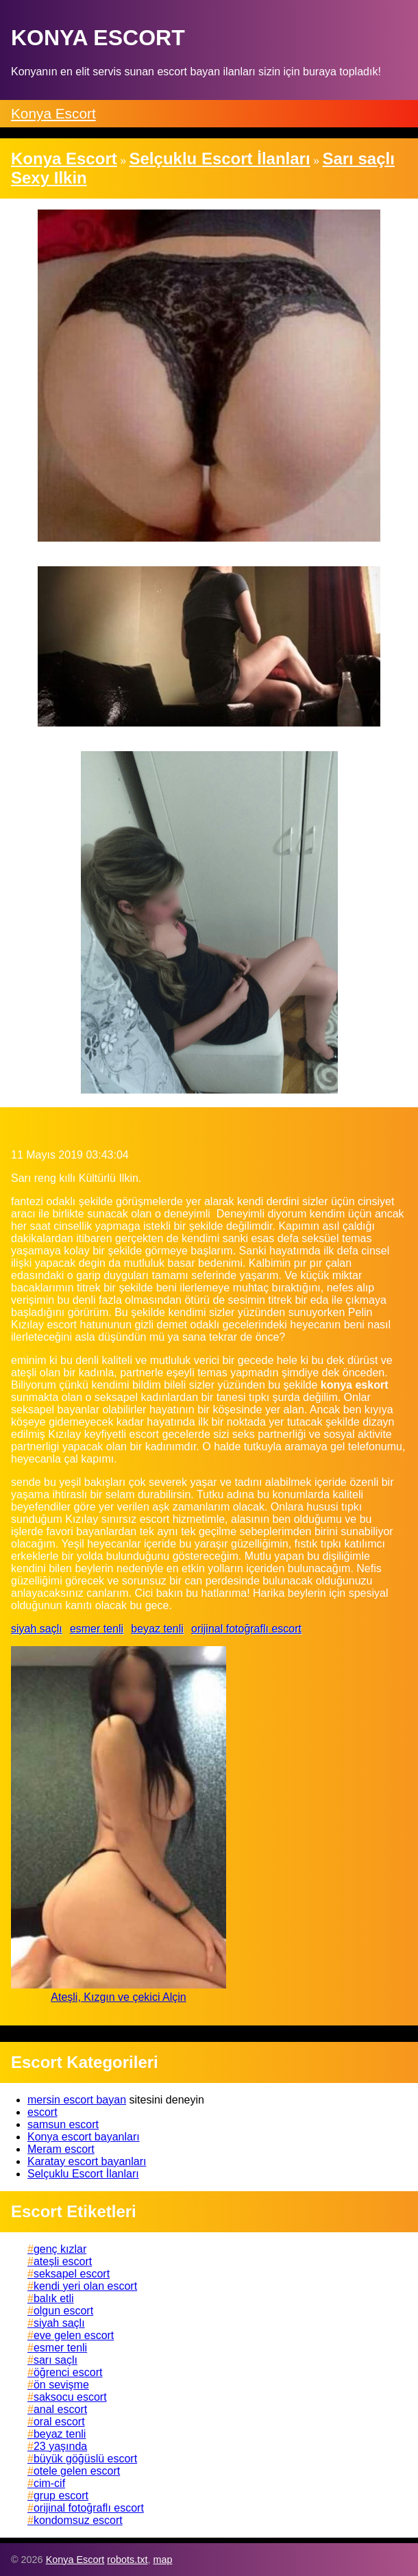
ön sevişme (61, 2384)
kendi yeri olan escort (85, 2286)
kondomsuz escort (78, 2520)
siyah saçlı (36, 1628)
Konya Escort (53, 113)
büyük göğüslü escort (85, 2458)
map (162, 2559)
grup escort (61, 2495)
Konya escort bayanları (83, 2137)
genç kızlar (60, 2249)
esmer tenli (96, 1628)
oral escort (59, 2421)
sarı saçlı (55, 2360)
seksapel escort (72, 2274)
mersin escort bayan (76, 2100)
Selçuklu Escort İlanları (83, 2174)
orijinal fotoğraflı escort (246, 1628)
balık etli (54, 2298)
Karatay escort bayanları (86, 2161)
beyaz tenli (157, 1628)
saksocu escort (70, 2397)
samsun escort (63, 2124)
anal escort (60, 2409)
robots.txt (127, 2559)
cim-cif (49, 2483)
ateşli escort (63, 2261)
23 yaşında (60, 2446)
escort (42, 2112)
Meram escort (61, 2149)
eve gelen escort (74, 2335)
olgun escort (63, 2310)
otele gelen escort (77, 2471)
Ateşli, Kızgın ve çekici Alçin (118, 1997)
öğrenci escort (68, 2372)
